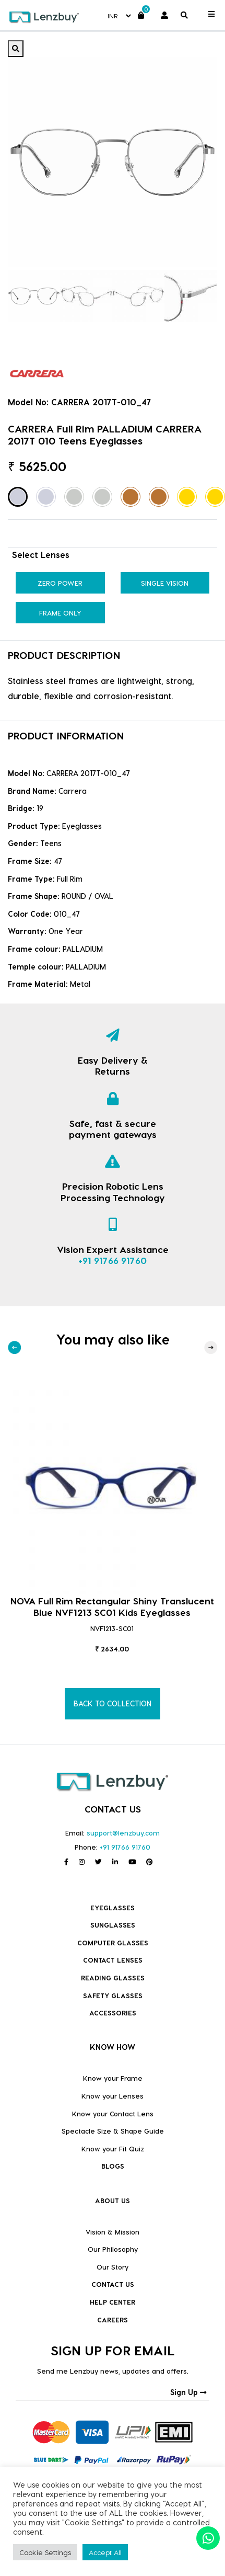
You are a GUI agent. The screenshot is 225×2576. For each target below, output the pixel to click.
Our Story (112, 2267)
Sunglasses (112, 1925)
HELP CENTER (112, 2302)
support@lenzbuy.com (123, 1833)
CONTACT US (112, 2284)
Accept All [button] (105, 2552)
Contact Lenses (113, 1960)
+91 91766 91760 (112, 1260)
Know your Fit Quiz (112, 2148)
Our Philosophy (113, 2249)
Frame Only (60, 613)
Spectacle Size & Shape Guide (113, 2131)
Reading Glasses (113, 1977)
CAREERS (112, 2319)
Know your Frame (113, 2078)
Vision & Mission (112, 2232)
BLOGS (112, 2166)
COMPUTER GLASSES (112, 1942)
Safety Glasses (113, 1995)
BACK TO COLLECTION (112, 1703)
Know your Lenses (112, 2096)
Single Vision (164, 583)
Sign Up (188, 2392)
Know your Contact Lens (112, 2113)
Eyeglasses (112, 1907)
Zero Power (60, 583)
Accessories (112, 2012)
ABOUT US (112, 2200)
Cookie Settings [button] (45, 2552)
